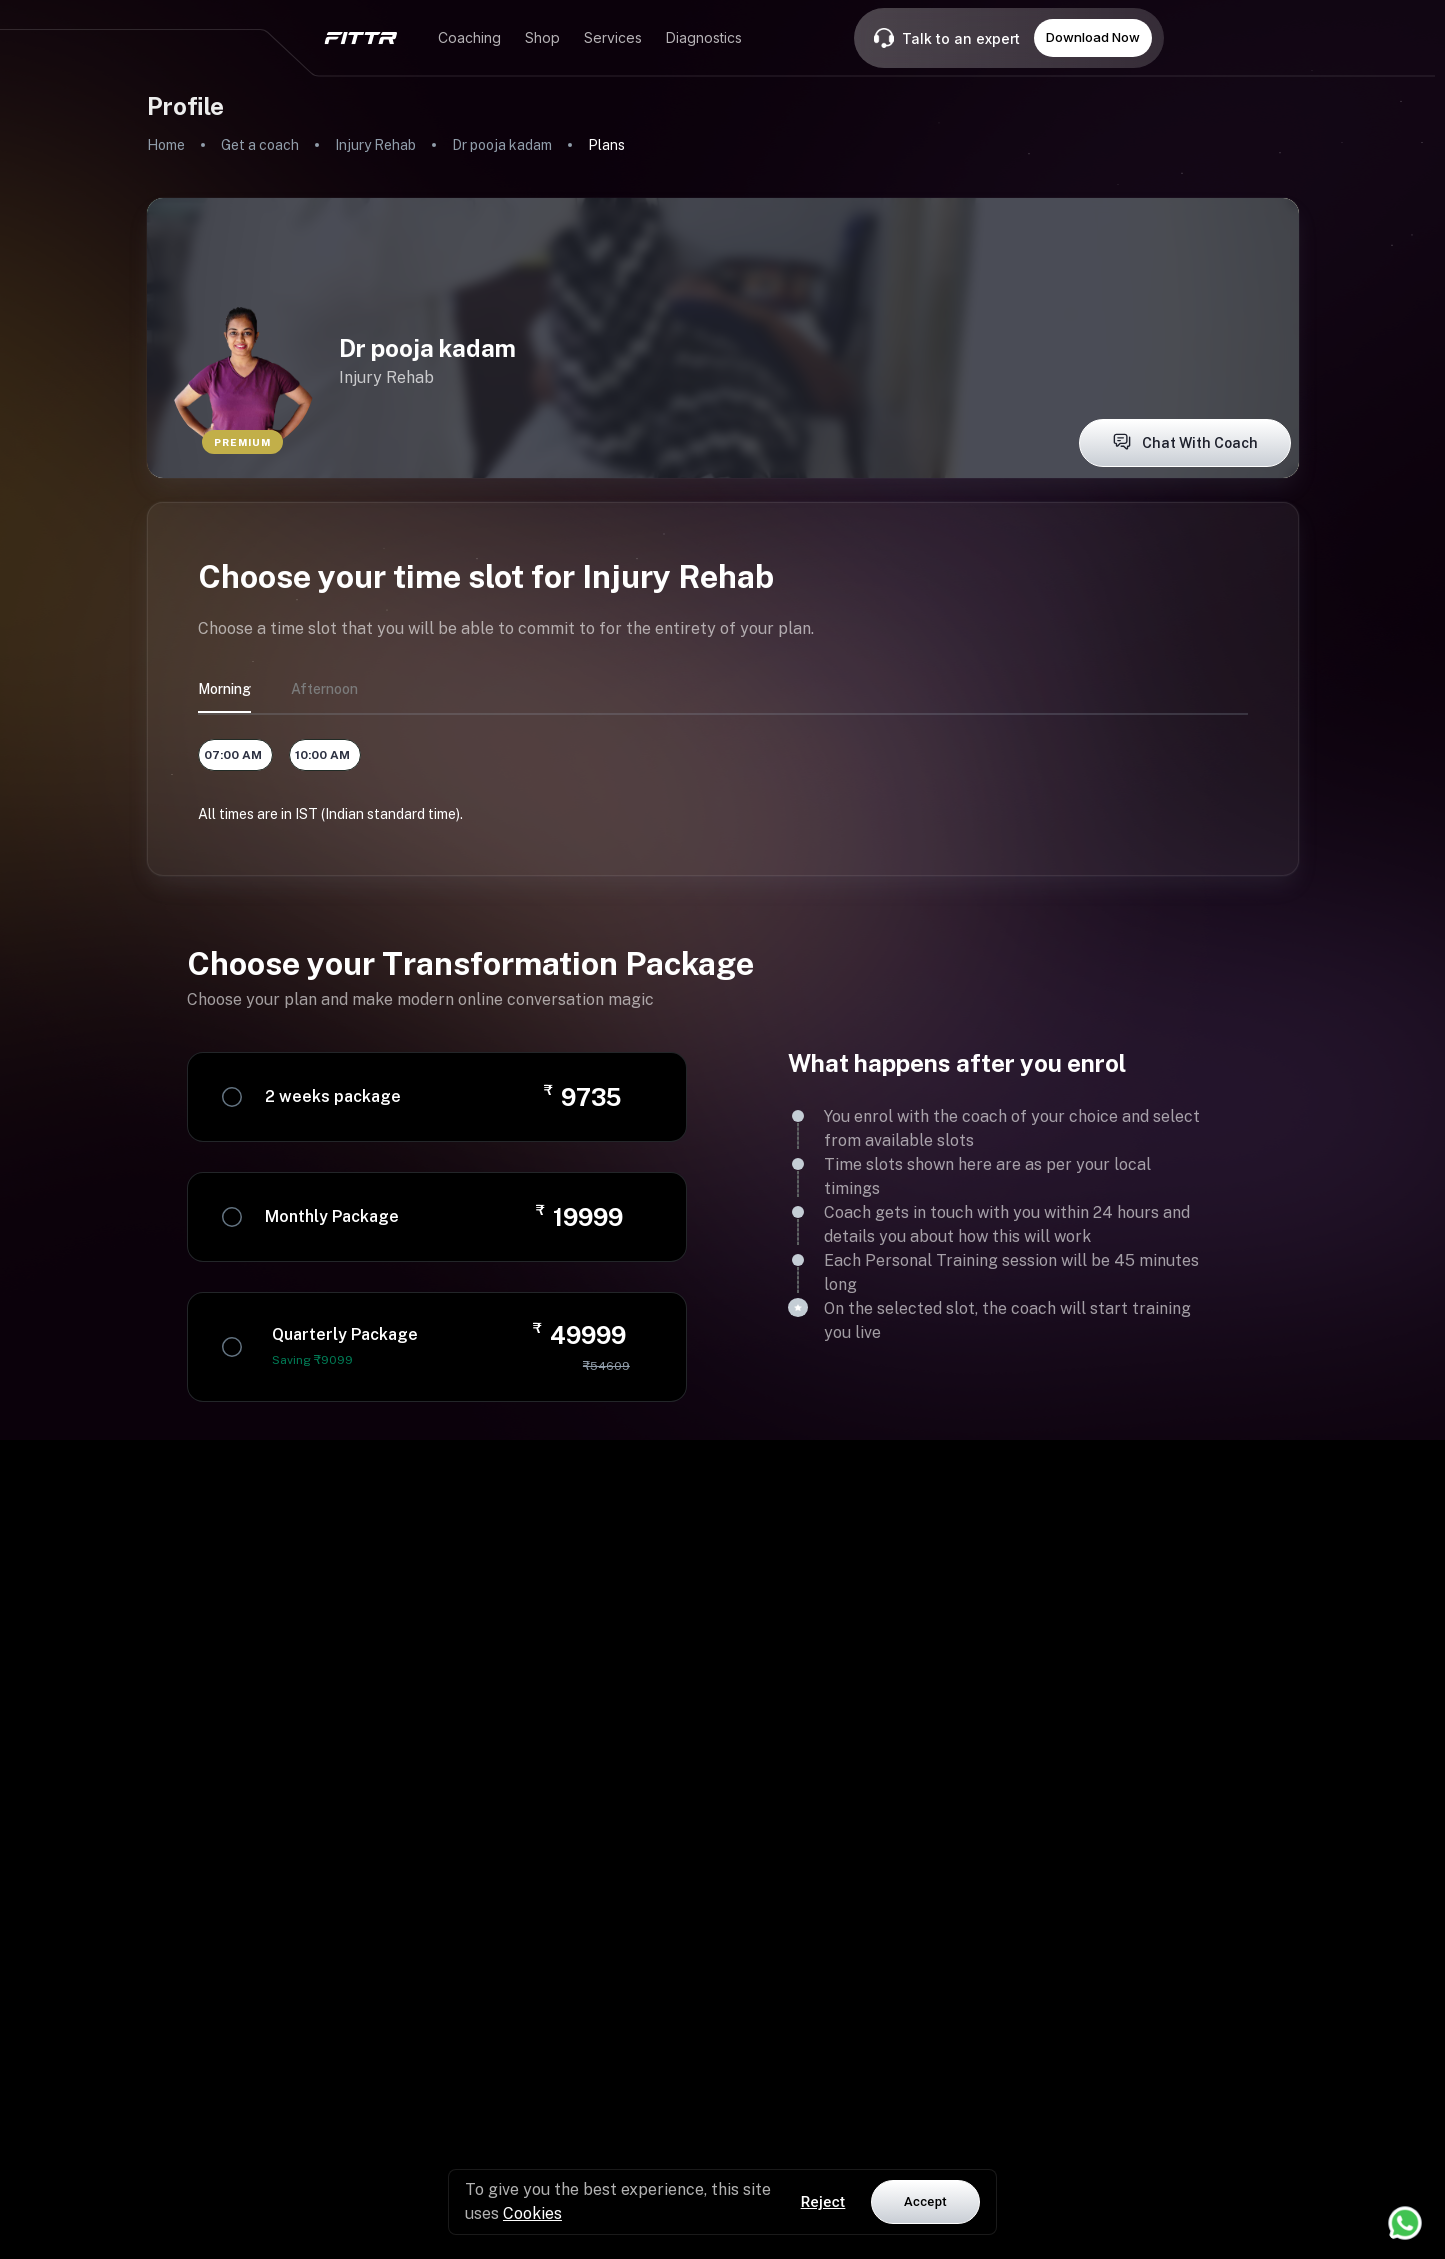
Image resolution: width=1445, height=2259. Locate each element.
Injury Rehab (375, 145)
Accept (925, 2201)
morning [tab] (224, 689)
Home (166, 145)
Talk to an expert (961, 38)
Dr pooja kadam (502, 145)
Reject (823, 2202)
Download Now (1093, 37)
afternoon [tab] (324, 689)
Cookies (532, 2213)
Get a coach (260, 145)
